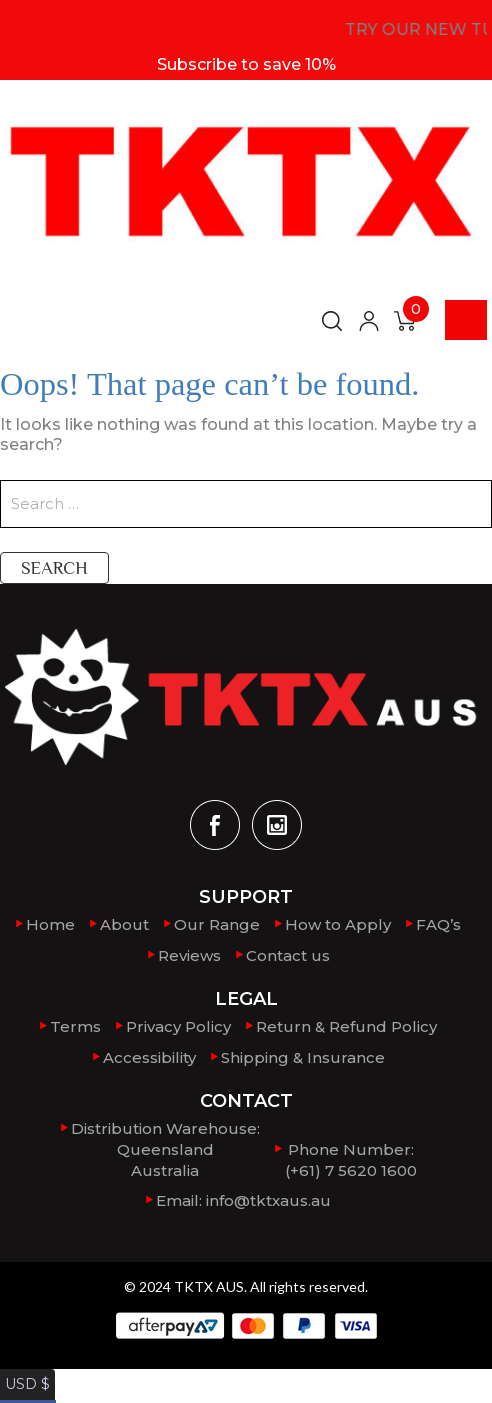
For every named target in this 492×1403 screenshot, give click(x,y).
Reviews (189, 954)
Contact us (288, 954)
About (124, 924)
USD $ (24, 1371)
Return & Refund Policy (346, 1024)
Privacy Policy (178, 1024)
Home (50, 924)
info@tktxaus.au (268, 1194)
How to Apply (338, 924)
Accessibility (149, 1054)
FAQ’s (438, 924)
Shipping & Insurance (303, 1054)
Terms (75, 1024)
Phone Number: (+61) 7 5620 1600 (351, 1154)
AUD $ (25, 1391)
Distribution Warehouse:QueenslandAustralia (165, 1144)
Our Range (217, 924)
